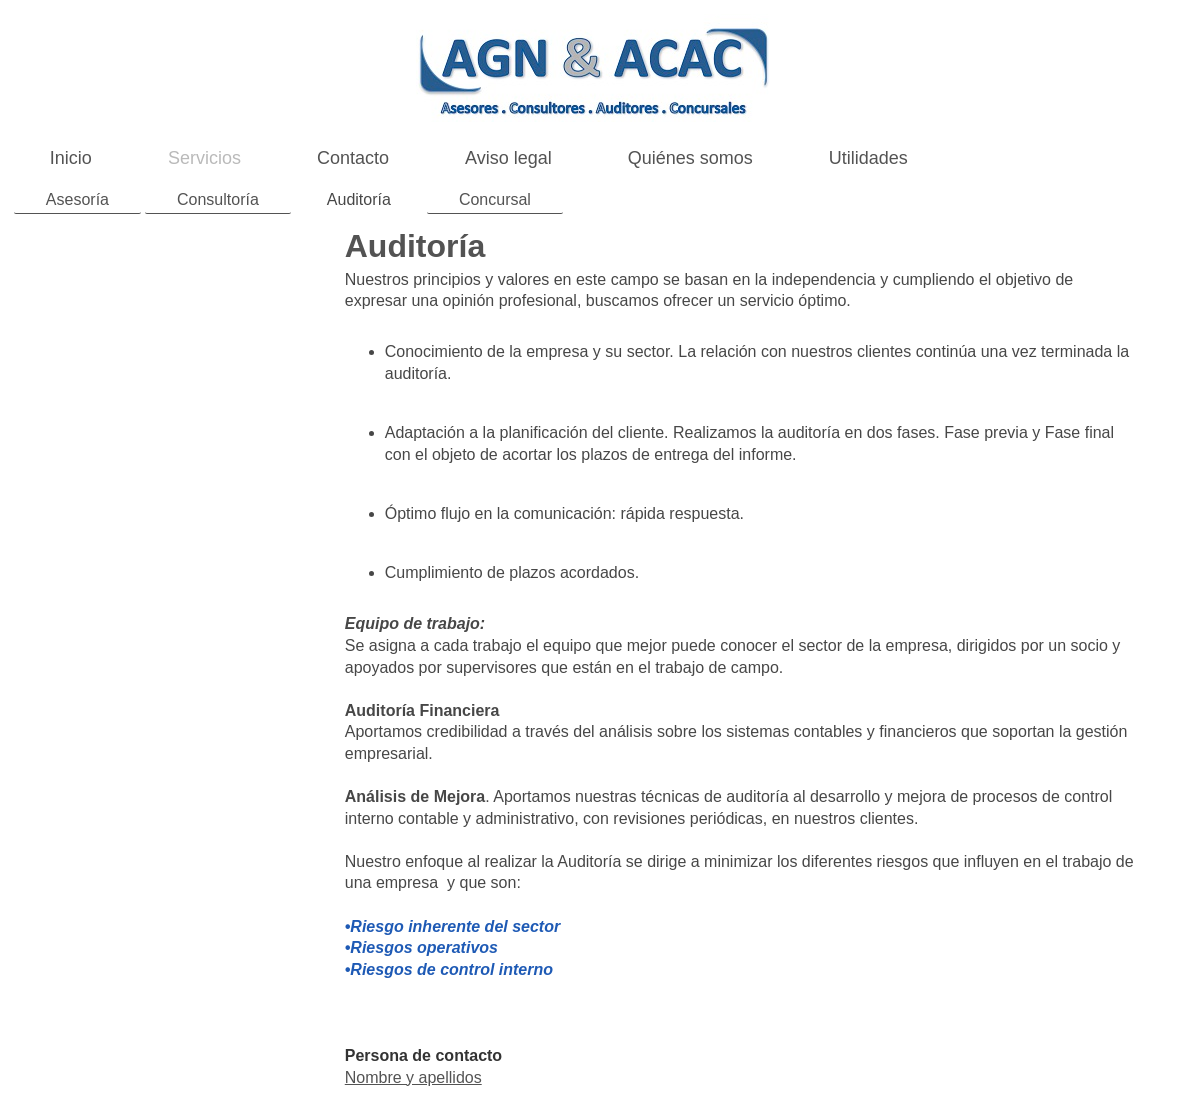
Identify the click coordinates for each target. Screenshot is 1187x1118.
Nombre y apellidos (413, 1077)
